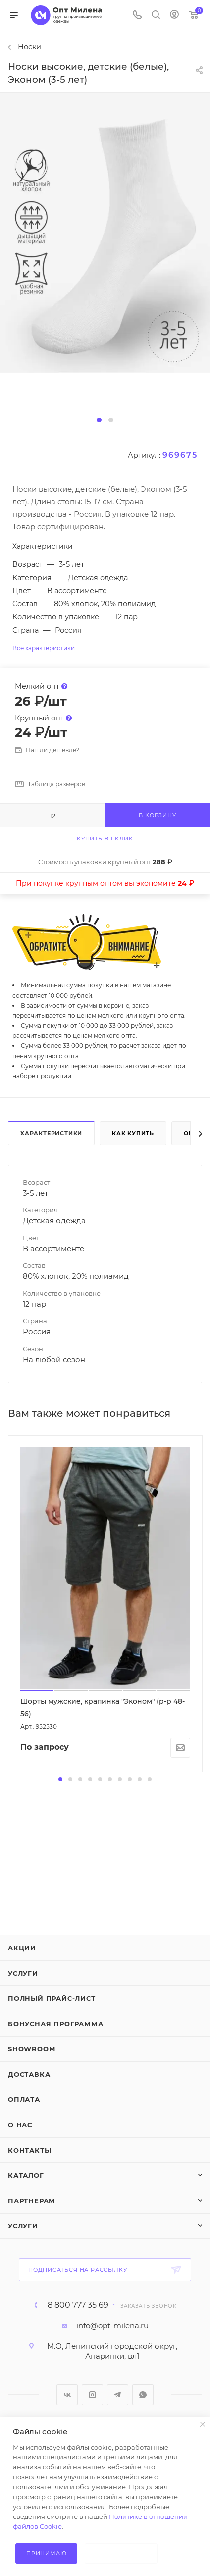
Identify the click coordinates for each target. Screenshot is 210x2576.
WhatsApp (143, 2394)
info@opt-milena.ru (112, 2325)
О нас (20, 2125)
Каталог (26, 2175)
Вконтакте (67, 2394)
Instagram (92, 2394)
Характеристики (51, 1133)
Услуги (23, 1973)
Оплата (24, 2099)
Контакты (29, 2150)
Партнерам (31, 2201)
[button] (99, 420)
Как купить (133, 1133)
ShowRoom (31, 2049)
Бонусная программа (55, 2024)
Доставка (29, 2074)
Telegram (117, 2394)
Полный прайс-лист (52, 1998)
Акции (22, 1948)
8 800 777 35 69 (78, 2305)
